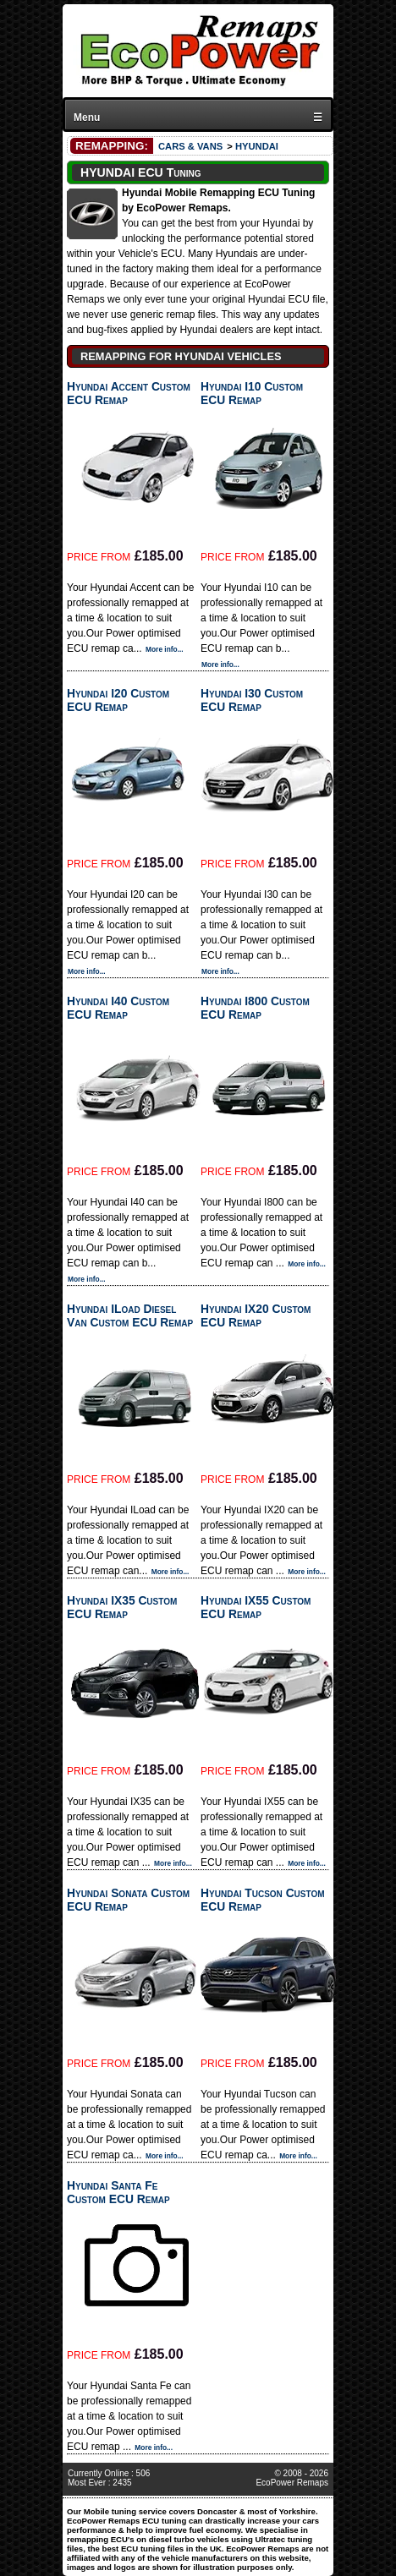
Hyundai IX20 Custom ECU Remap (256, 1315)
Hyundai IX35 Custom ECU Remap (122, 1607)
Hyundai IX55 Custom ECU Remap (256, 1607)
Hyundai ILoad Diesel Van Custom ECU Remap (130, 1315)
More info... (165, 649)
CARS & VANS (190, 146)
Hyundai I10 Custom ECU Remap (252, 393)
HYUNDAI (256, 146)
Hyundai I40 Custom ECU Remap (118, 1007)
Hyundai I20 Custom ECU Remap (118, 700)
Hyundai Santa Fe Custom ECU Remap (118, 2192)
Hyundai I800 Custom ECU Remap (255, 1007)
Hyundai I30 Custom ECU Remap (252, 700)
